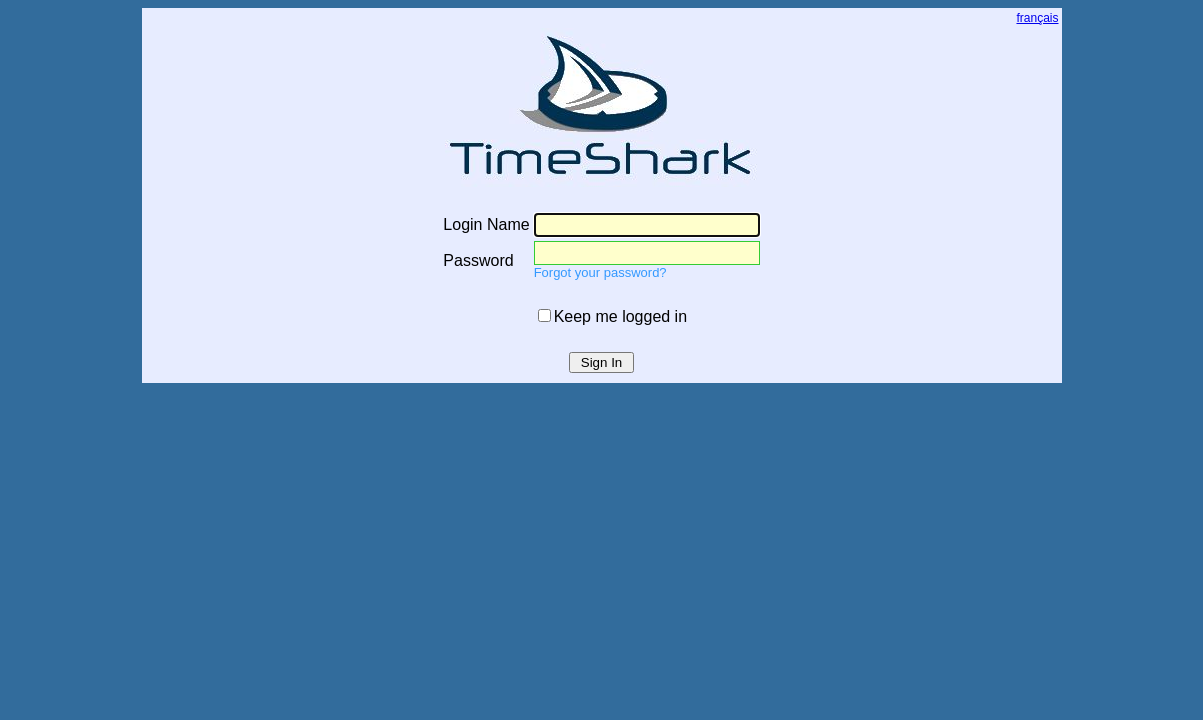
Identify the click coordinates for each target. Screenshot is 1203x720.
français (1037, 18)
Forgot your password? (600, 272)
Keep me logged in (620, 316)
